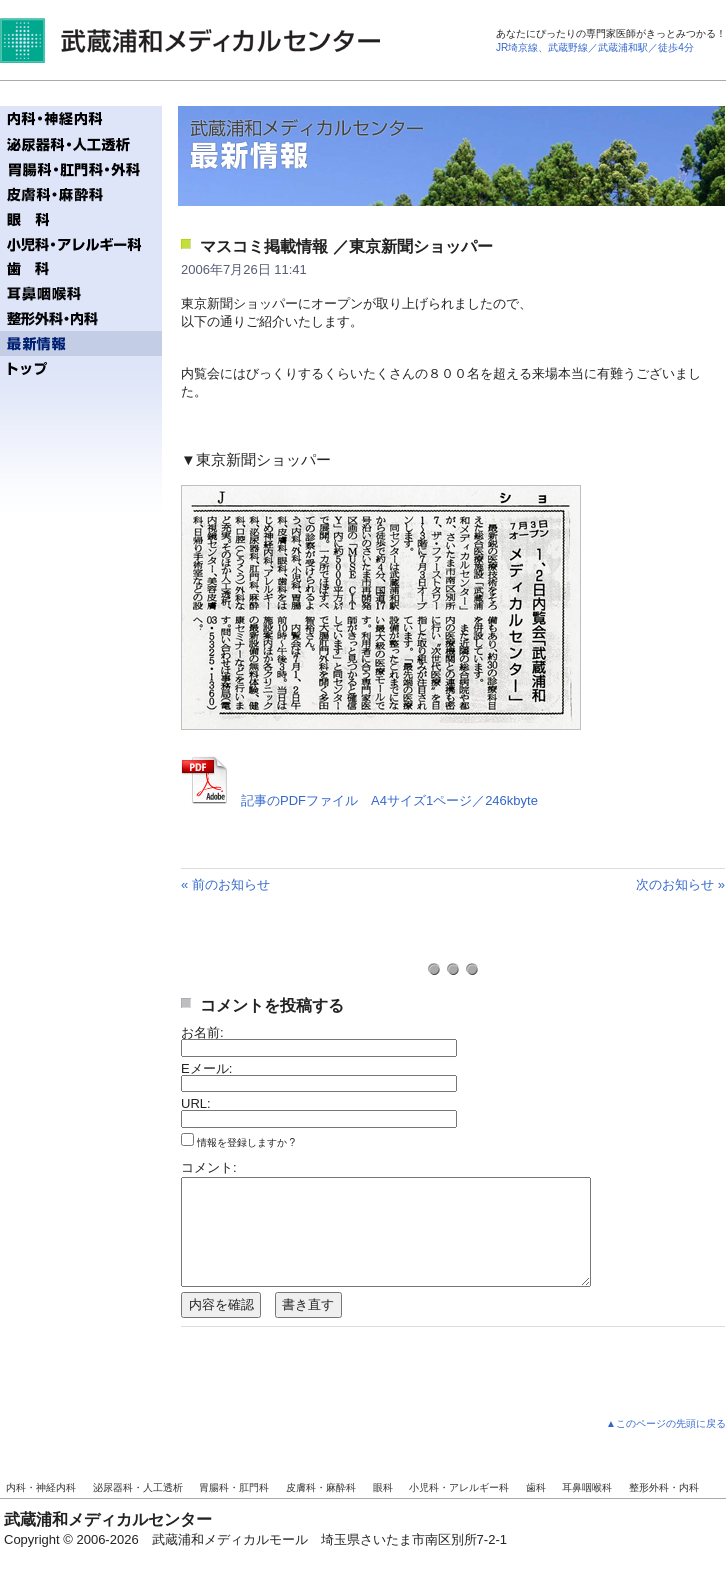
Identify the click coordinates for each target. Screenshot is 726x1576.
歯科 (536, 1487)
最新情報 (81, 343)
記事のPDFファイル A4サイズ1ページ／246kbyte (389, 800)
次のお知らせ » (680, 884)
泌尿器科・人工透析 (138, 1487)
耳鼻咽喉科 (587, 1487)
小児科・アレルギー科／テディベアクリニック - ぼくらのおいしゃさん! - (81, 243)
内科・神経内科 (41, 1487)
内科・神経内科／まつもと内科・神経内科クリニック (81, 118)
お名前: (202, 1032)
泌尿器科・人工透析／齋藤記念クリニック (81, 143)
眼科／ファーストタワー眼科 (81, 218)
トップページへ (81, 368)
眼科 (383, 1487)
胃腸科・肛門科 (234, 1487)
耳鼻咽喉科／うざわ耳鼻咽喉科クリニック (81, 293)
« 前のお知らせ (225, 884)
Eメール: (206, 1068)
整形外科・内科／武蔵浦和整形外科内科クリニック (81, 318)
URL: (196, 1103)
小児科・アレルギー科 (459, 1487)
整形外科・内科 (664, 1487)
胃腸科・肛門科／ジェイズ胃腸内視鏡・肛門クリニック (81, 168)
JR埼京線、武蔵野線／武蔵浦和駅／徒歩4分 (595, 47)
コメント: (209, 1167)
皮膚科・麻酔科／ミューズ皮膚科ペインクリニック (81, 193)
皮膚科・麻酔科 (321, 1487)
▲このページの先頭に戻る (666, 1423)
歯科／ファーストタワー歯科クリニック (81, 268)
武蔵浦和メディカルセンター (190, 40)
